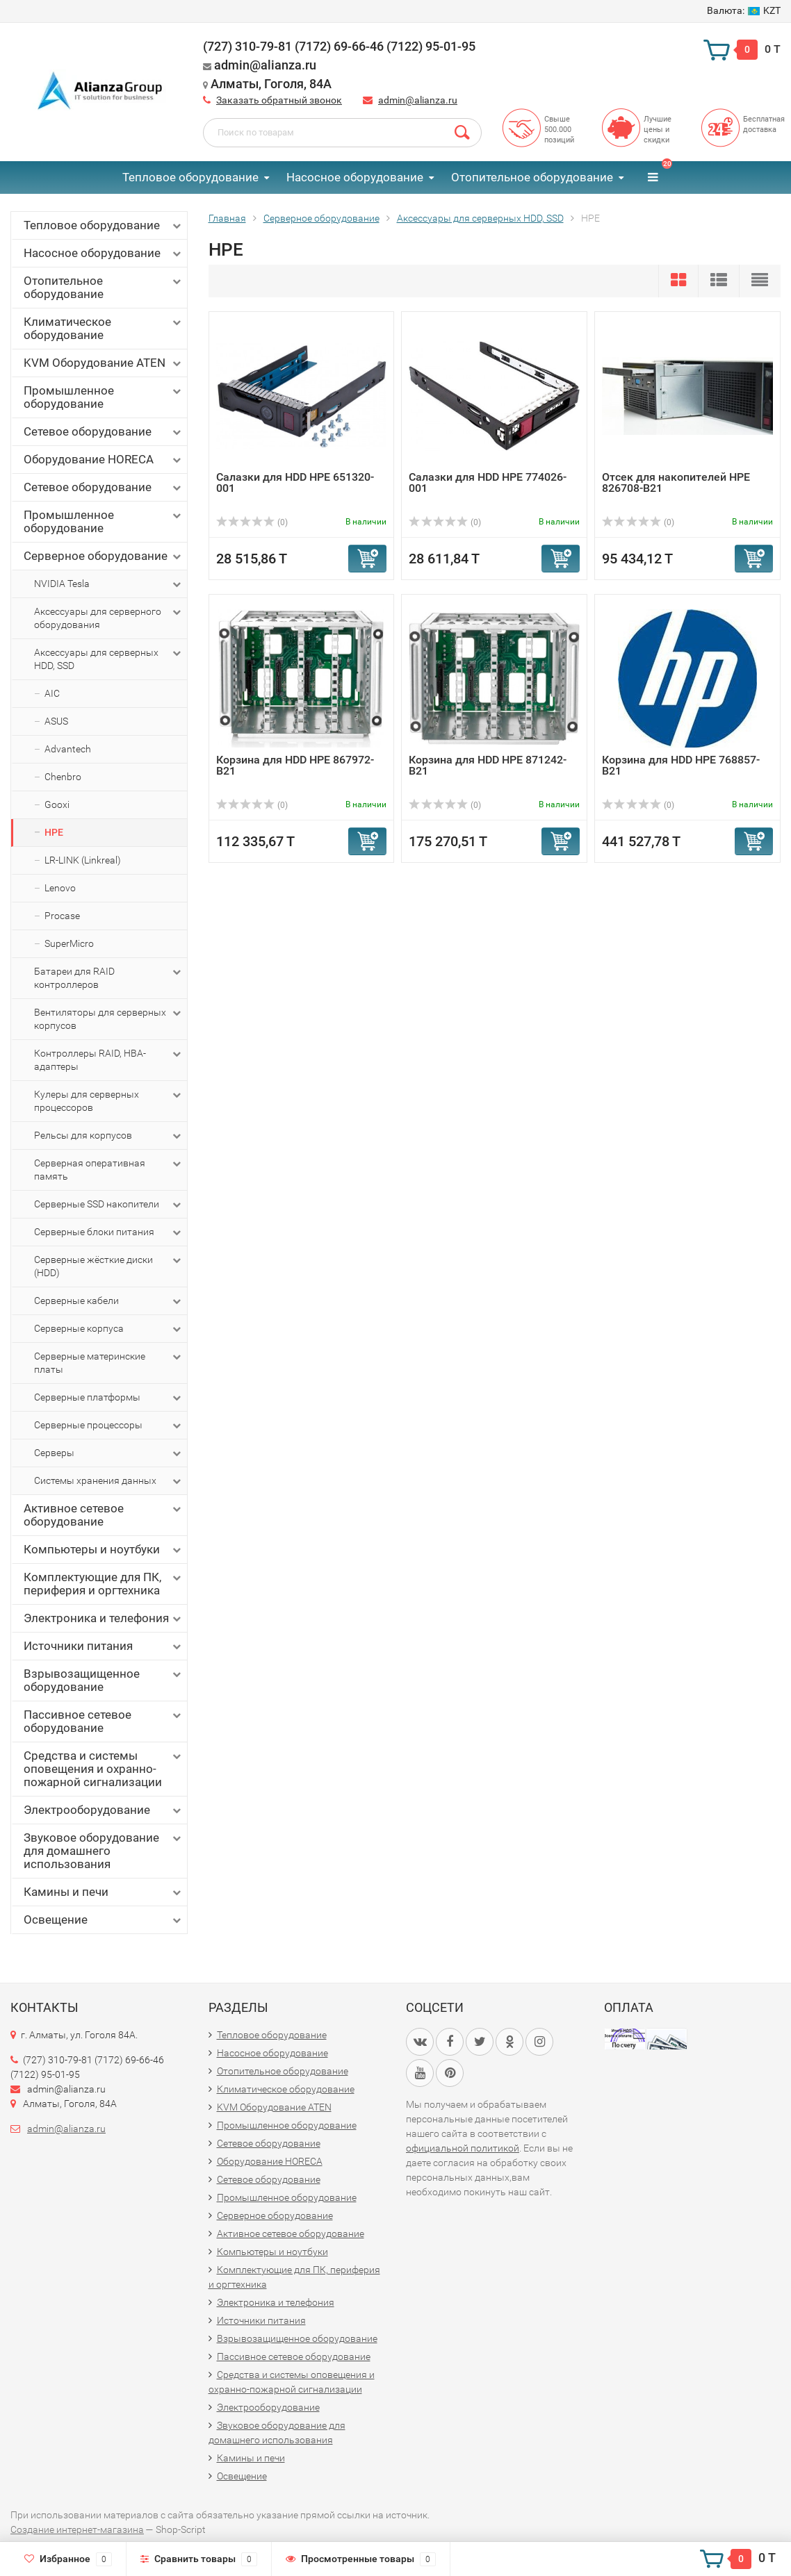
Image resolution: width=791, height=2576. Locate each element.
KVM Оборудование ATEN (104, 363)
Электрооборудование (104, 1810)
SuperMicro (69, 943)
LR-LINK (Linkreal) (82, 860)
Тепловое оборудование (190, 177)
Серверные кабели (109, 1301)
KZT (744, 10)
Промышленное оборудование (104, 397)
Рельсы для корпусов (109, 1136)
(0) (252, 522)
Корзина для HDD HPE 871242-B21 (487, 765)
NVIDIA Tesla (109, 584)
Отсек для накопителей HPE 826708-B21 (676, 482)
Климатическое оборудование (104, 328)
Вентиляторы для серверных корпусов (109, 1018)
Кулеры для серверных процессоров (109, 1100)
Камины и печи (104, 1892)
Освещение (104, 1920)
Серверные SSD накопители (109, 1205)
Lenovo (60, 887)
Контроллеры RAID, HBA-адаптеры (109, 1059)
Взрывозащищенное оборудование (104, 1680)
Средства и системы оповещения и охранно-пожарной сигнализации (104, 1769)
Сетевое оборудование (104, 431)
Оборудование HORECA (104, 459)
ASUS (56, 721)
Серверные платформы (109, 1398)
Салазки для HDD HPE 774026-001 (487, 482)
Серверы (109, 1453)
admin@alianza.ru (417, 100)
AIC (52, 693)
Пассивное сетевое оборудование (104, 1721)
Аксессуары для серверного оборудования (109, 617)
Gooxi (57, 804)
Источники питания (104, 1646)
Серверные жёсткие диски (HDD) (109, 1265)
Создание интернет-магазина (77, 2529)
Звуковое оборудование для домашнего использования (104, 1851)
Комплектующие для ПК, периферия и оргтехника (104, 1583)
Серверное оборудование (104, 556)
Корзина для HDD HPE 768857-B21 (681, 765)
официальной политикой (462, 2148)
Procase (62, 915)
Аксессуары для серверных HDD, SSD (109, 658)
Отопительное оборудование (532, 177)
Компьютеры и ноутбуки (104, 1549)
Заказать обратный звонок (279, 100)
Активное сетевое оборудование (104, 1514)
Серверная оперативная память (109, 1169)
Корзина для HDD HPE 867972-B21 (295, 765)
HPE (53, 832)
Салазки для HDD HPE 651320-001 (295, 482)
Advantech (67, 748)
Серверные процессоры (109, 1426)
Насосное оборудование (354, 177)
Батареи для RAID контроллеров (109, 977)
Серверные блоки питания (109, 1232)
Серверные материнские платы (109, 1362)
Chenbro (62, 776)
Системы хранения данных (109, 1481)
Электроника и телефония (104, 1618)
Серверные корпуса (109, 1329)
